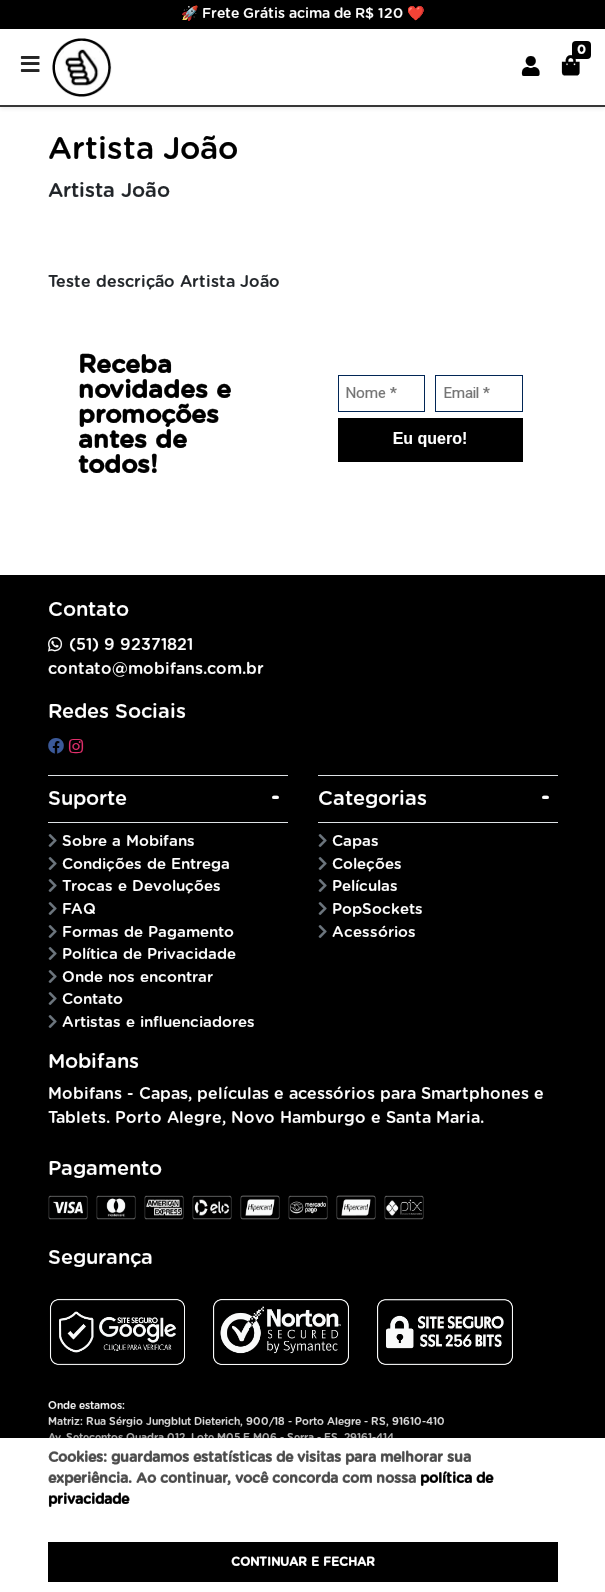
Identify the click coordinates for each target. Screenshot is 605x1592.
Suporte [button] (87, 799)
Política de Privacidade (149, 954)
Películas (365, 886)
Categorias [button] (372, 799)
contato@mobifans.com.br (156, 669)
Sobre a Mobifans (128, 841)
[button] (531, 67)
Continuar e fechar (303, 1562)
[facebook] (58, 747)
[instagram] (76, 747)
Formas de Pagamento (148, 932)
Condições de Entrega (146, 864)
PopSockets (377, 909)
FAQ (79, 909)
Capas (355, 841)
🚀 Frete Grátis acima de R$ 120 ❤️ (302, 14)
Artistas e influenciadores (158, 1022)
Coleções (367, 864)
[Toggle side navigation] (32, 66)
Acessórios (374, 932)
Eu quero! (430, 438)
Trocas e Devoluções (141, 886)
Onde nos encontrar (137, 977)
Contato (92, 999)
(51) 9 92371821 (131, 645)
